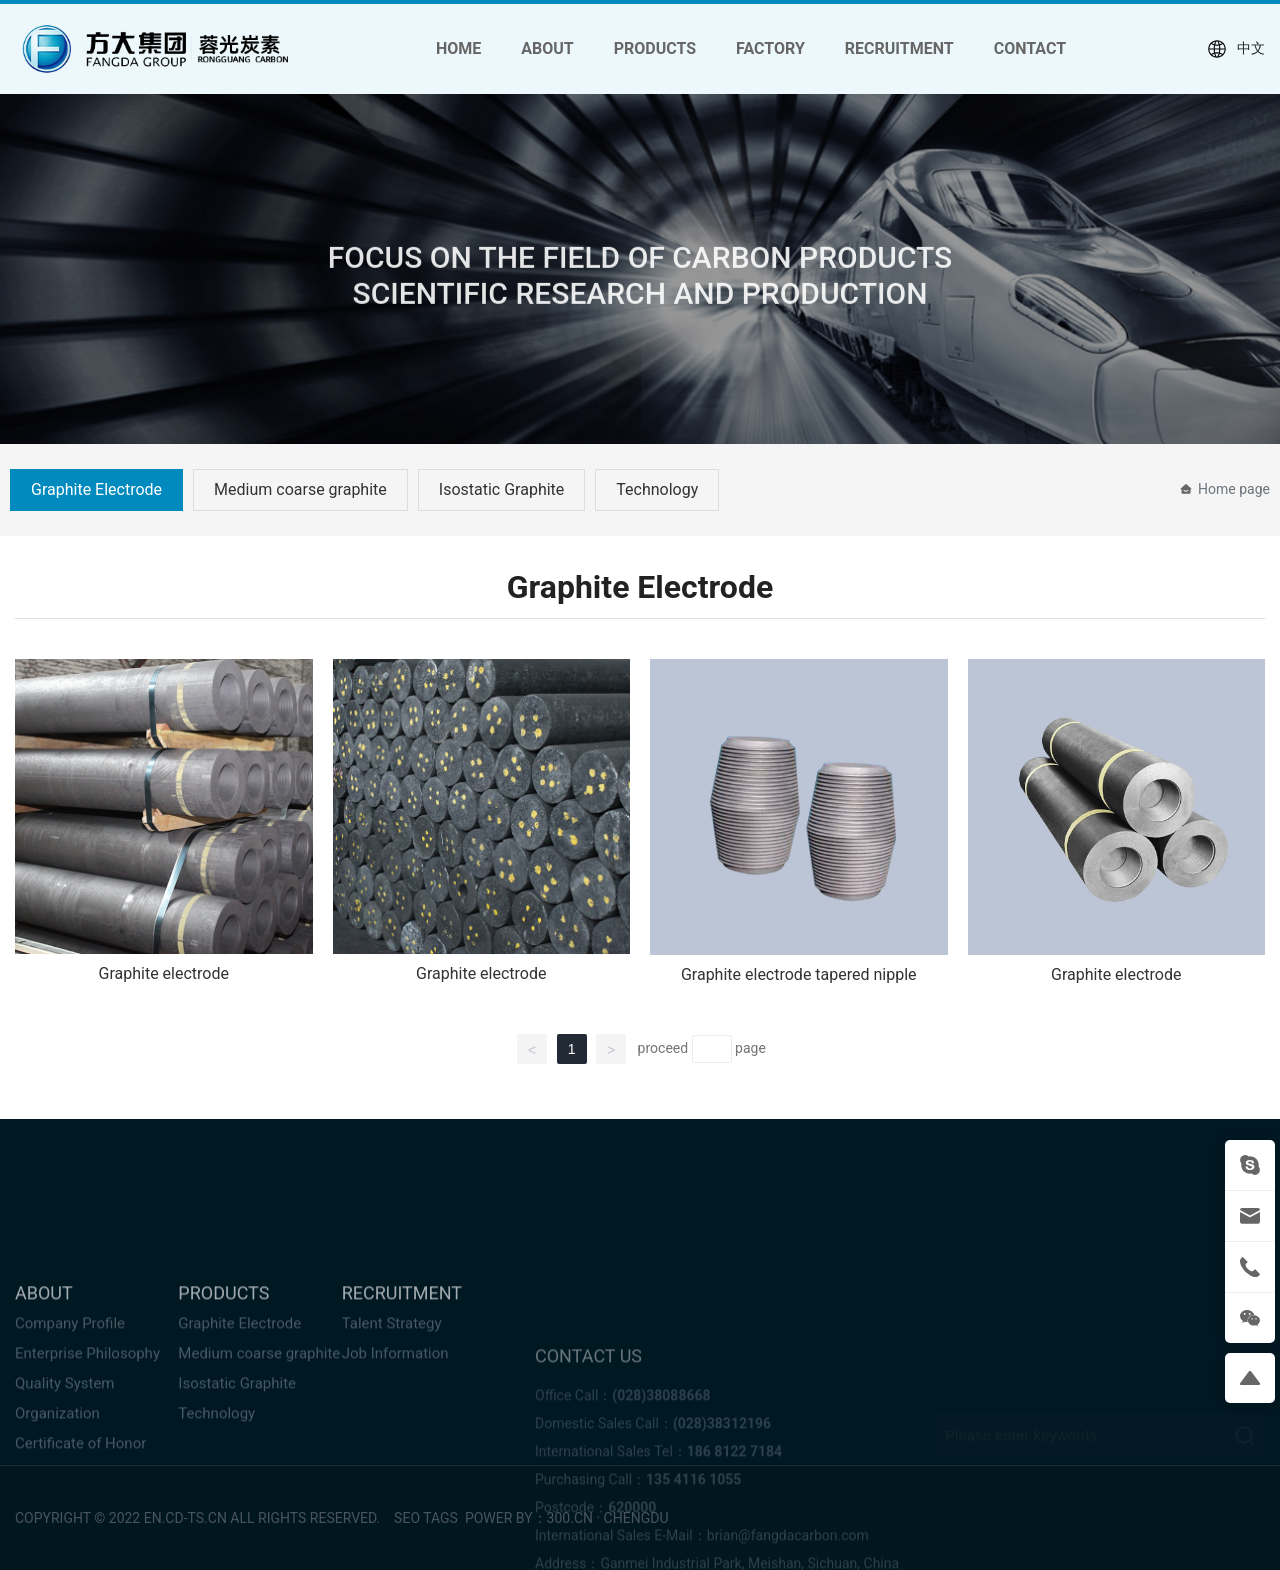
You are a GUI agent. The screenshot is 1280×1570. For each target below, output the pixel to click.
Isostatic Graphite (502, 489)
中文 (1236, 49)
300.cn (570, 1518)
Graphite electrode (164, 973)
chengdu (636, 1518)
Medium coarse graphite (300, 489)
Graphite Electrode (96, 489)
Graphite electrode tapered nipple (799, 974)
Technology (657, 489)
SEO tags (424, 1518)
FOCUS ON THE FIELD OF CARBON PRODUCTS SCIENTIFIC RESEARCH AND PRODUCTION (640, 283)
